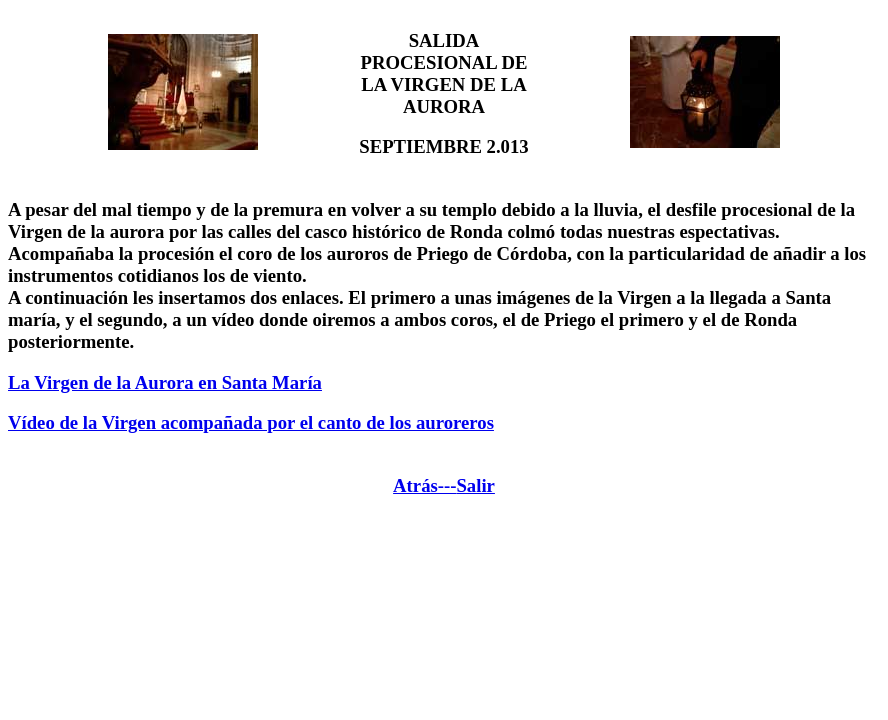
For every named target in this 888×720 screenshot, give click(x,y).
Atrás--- (424, 485)
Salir (475, 485)
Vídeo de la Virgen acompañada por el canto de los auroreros (251, 422)
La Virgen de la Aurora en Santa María (165, 382)
